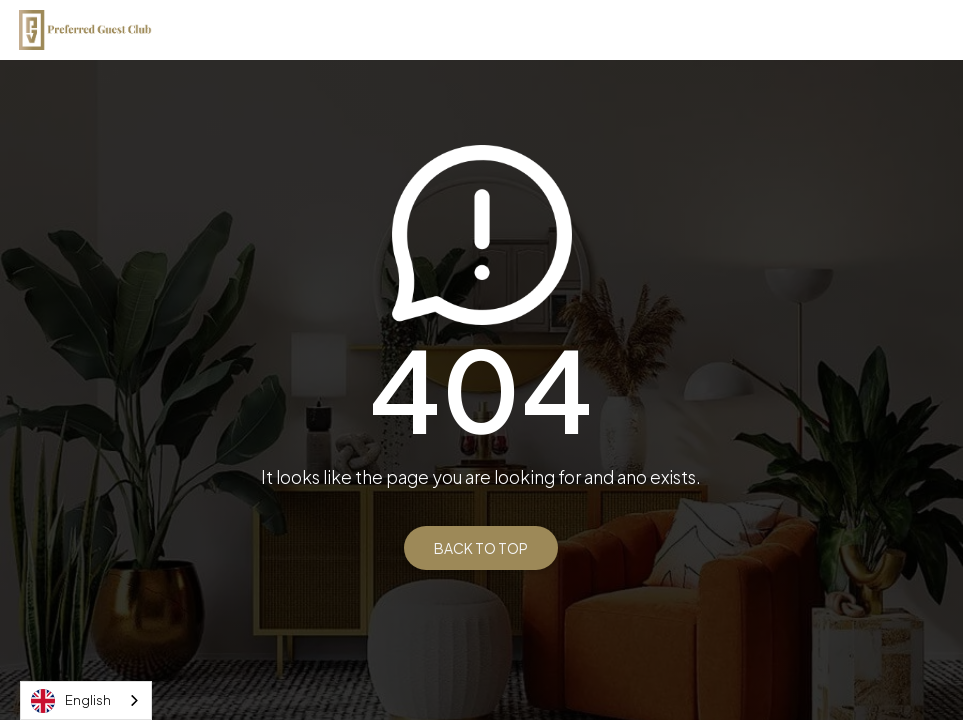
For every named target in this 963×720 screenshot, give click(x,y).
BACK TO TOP (481, 548)
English (71, 701)
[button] (936, 30)
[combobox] (86, 700)
